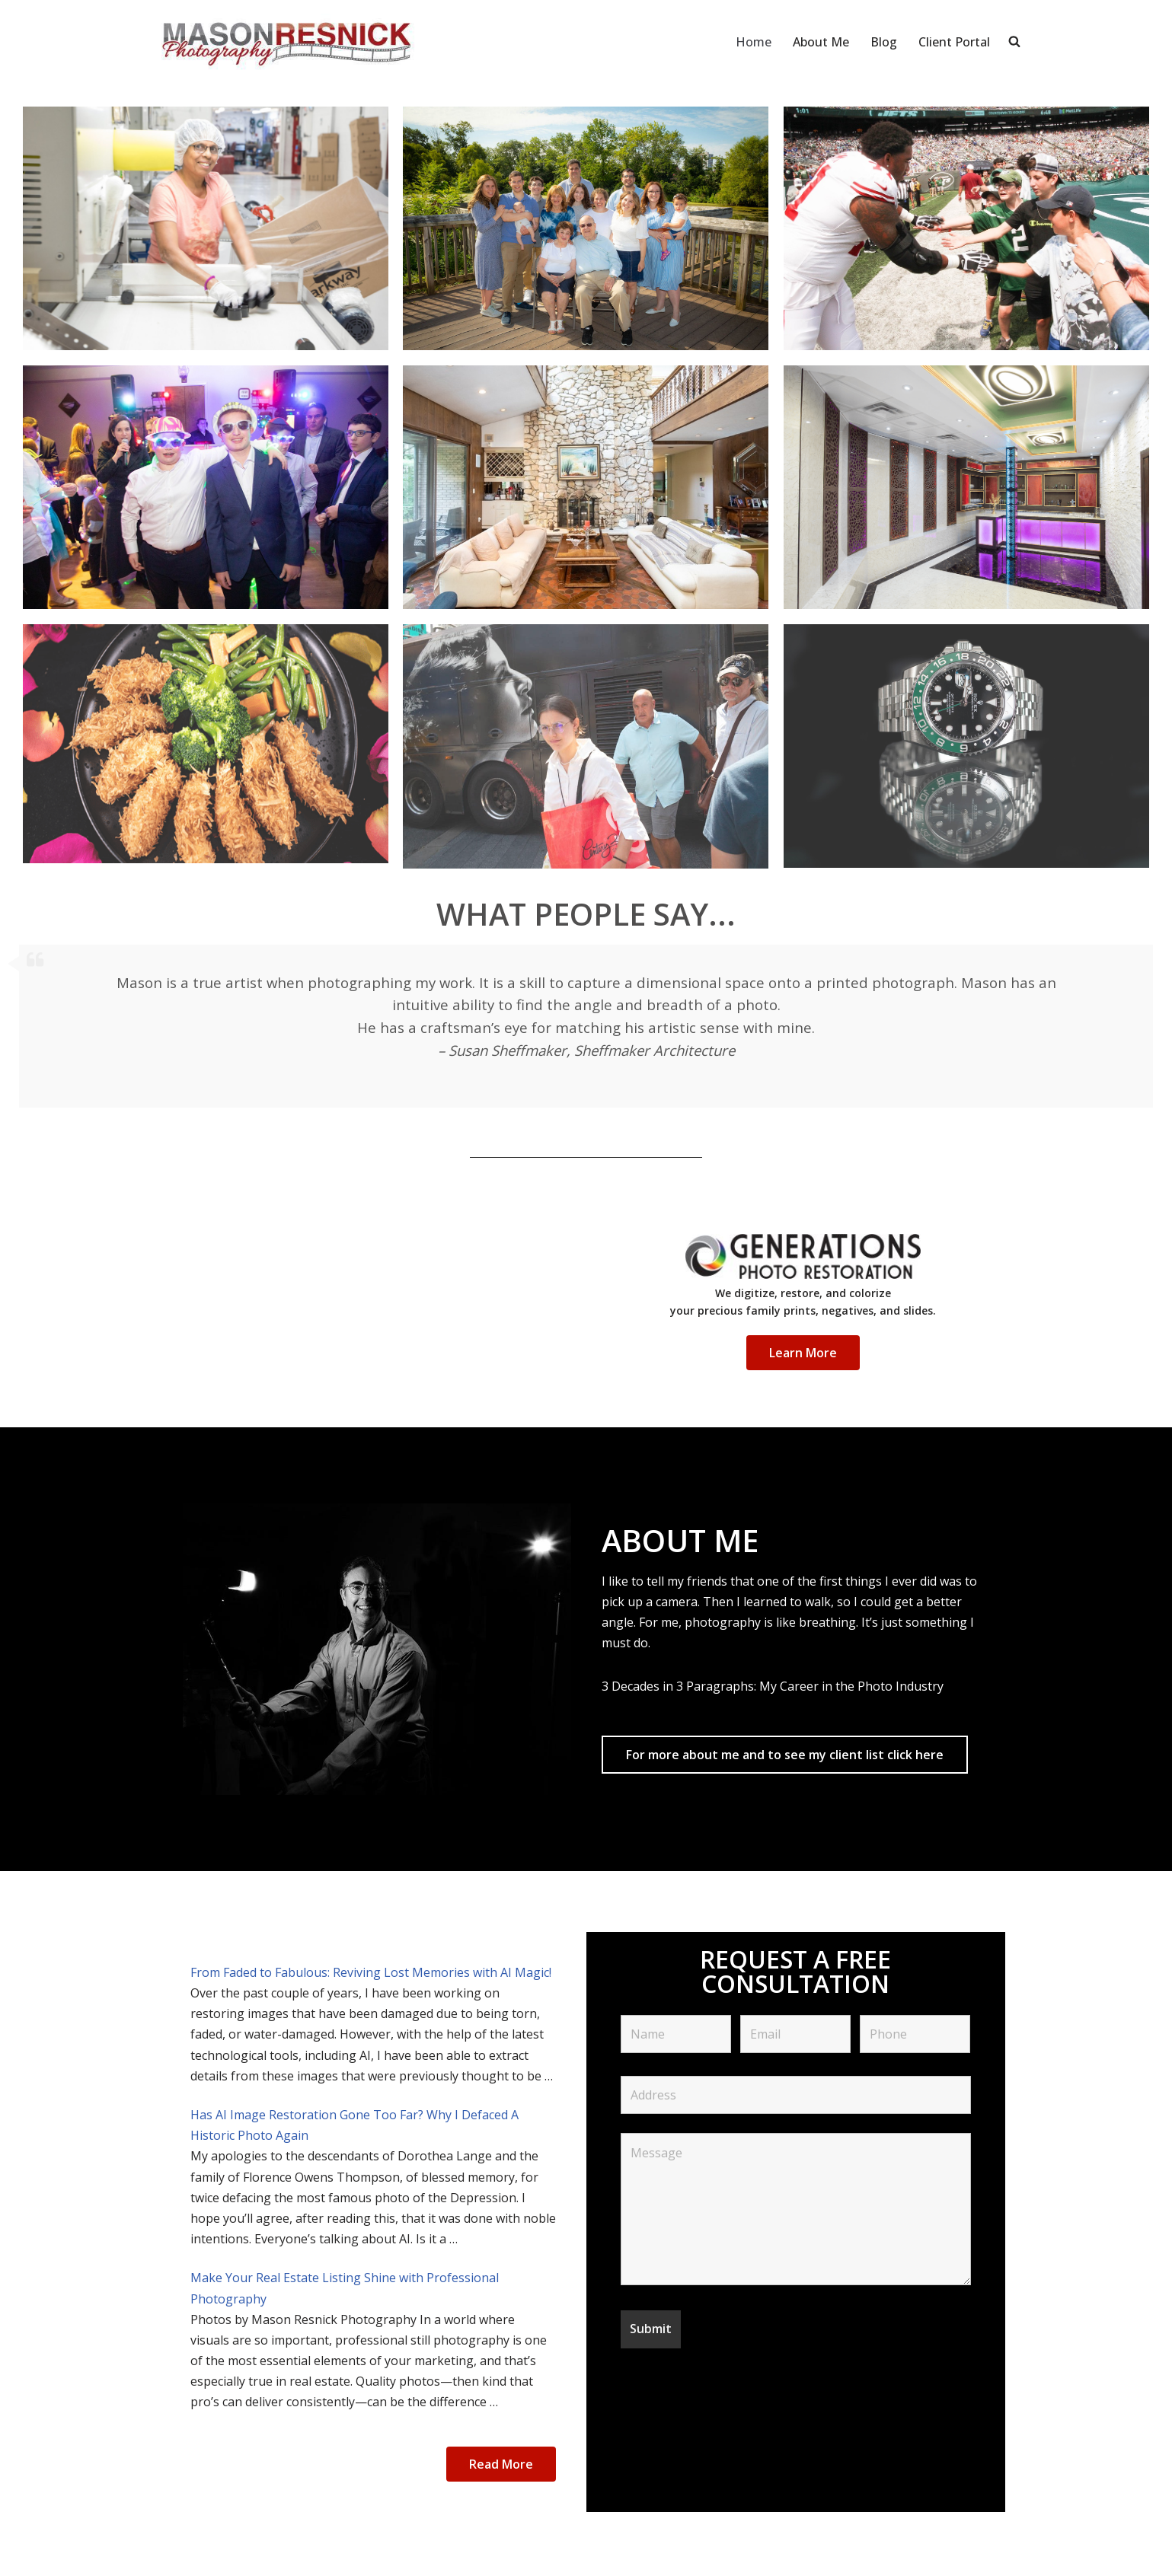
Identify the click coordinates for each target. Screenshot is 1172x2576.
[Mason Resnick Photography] (285, 42)
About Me (821, 41)
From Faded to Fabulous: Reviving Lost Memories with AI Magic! (370, 1972)
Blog (883, 41)
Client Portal (954, 41)
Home (753, 41)
